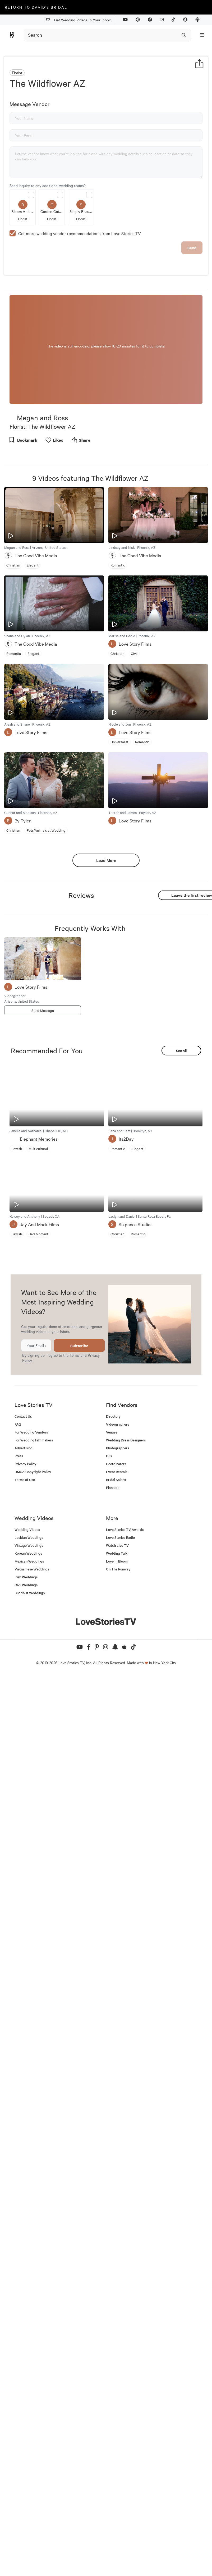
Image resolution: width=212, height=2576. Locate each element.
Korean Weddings (28, 1553)
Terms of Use (25, 1479)
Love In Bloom (117, 1561)
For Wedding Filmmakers (34, 1439)
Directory (113, 1416)
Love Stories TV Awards (125, 1529)
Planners (112, 1487)
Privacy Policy (25, 1463)
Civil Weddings (26, 1584)
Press (19, 1455)
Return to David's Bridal (36, 7)
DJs (109, 1455)
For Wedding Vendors (31, 1432)
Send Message (42, 1010)
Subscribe (79, 1345)
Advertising (24, 1447)
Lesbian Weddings (29, 1537)
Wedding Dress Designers (126, 1439)
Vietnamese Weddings (32, 1569)
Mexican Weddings (29, 1561)
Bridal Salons (116, 1479)
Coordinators (116, 1463)
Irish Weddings (26, 1576)
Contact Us (23, 1416)
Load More (106, 860)
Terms (75, 1355)
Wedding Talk (116, 1553)
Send (191, 247)
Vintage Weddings (29, 1545)
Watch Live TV (117, 1545)
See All (181, 1050)
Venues (111, 1432)
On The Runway (118, 1569)
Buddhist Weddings (30, 1592)
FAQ (18, 1424)
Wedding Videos (27, 1529)
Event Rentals (116, 1471)
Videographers (117, 1424)
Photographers (117, 1447)
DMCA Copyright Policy (33, 1471)
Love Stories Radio (120, 1537)
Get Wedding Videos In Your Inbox (80, 19)
